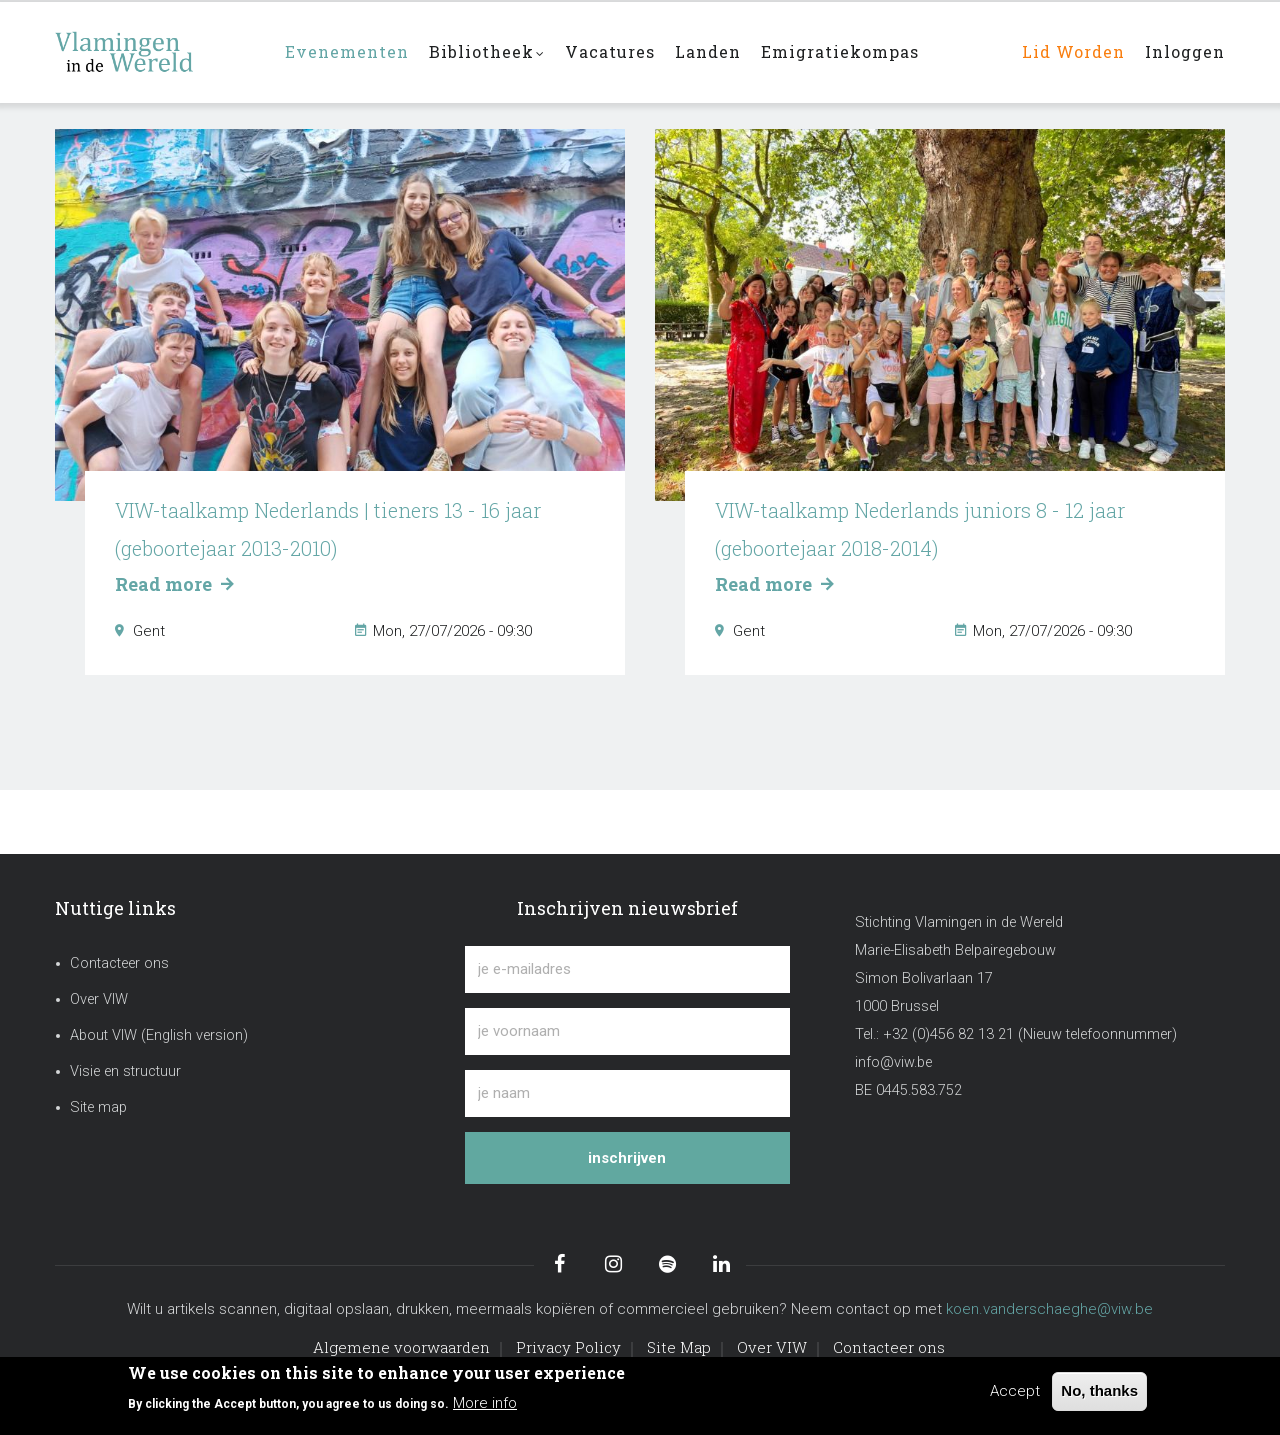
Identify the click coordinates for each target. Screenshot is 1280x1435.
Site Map (679, 1347)
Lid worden (1073, 51)
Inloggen (1185, 51)
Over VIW (99, 999)
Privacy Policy (568, 1347)
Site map (98, 1107)
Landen (708, 51)
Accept (1015, 1391)
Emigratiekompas (840, 51)
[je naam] (627, 1093)
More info (485, 1403)
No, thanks (1099, 1390)
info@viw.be (893, 1062)
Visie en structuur (125, 1071)
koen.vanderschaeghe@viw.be (1049, 1309)
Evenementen (347, 51)
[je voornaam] (627, 1031)
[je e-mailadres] (627, 969)
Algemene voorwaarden (401, 1347)
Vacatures (610, 51)
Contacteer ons (119, 963)
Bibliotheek (487, 53)
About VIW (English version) (159, 1035)
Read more (174, 584)
